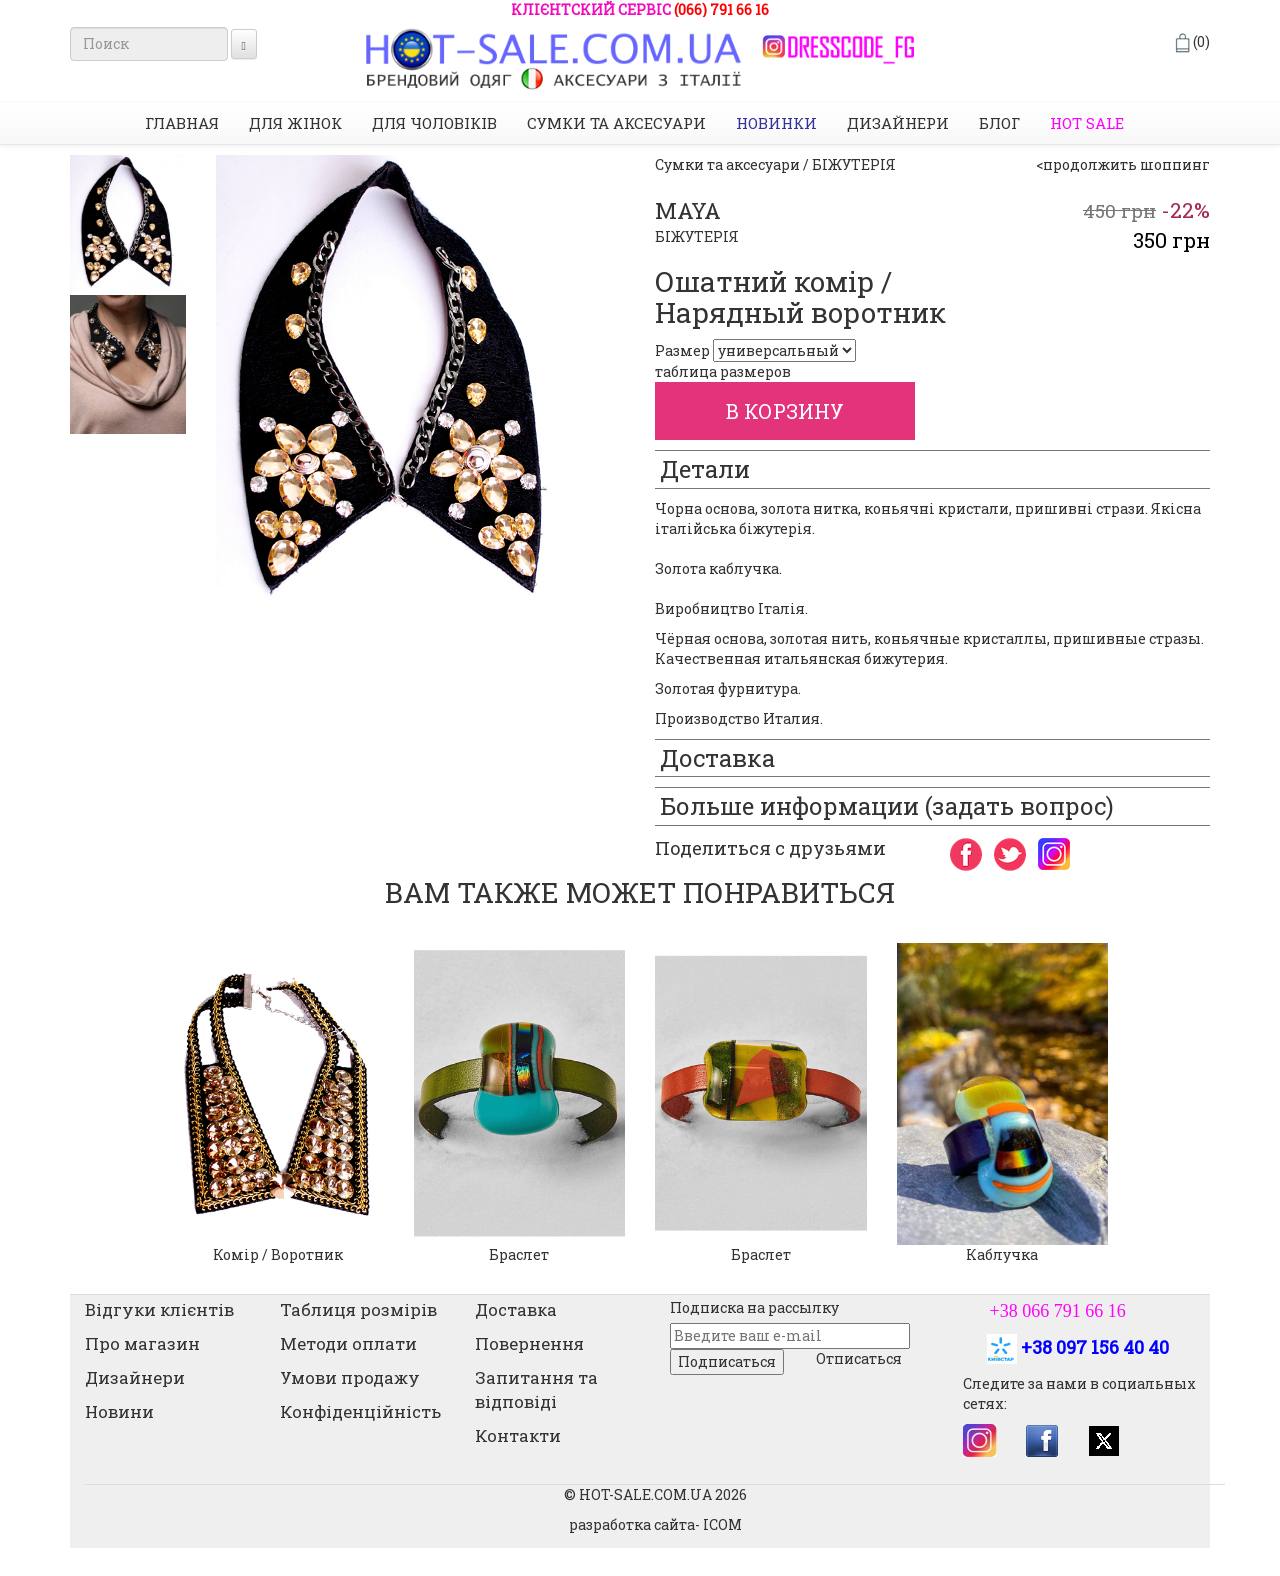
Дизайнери (898, 123)
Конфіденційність (360, 1411)
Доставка (516, 1309)
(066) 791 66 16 (721, 9)
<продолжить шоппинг (1123, 164)
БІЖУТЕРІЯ (697, 236)
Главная (182, 123)
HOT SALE (1087, 123)
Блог (999, 123)
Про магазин (142, 1343)
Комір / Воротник (278, 1254)
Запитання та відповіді (536, 1389)
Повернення (529, 1343)
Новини (119, 1411)
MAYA (688, 210)
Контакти (518, 1435)
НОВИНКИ (776, 123)
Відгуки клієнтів (159, 1309)
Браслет (519, 1254)
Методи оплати (348, 1343)
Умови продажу (350, 1377)
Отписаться (859, 1358)
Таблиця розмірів (358, 1309)
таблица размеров (723, 371)
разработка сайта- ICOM (655, 1524)
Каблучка (1002, 1254)
